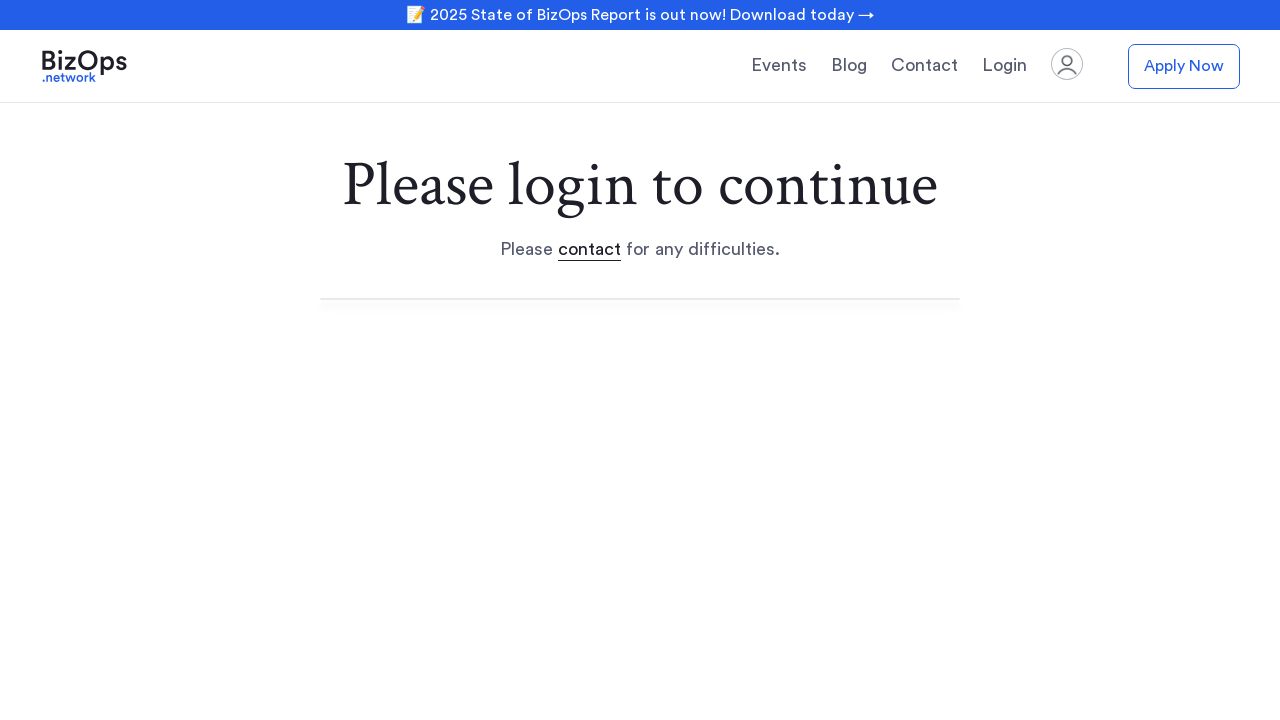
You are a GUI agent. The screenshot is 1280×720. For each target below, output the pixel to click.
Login (1004, 65)
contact (589, 249)
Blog (849, 65)
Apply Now (1184, 66)
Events (779, 65)
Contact (924, 65)
